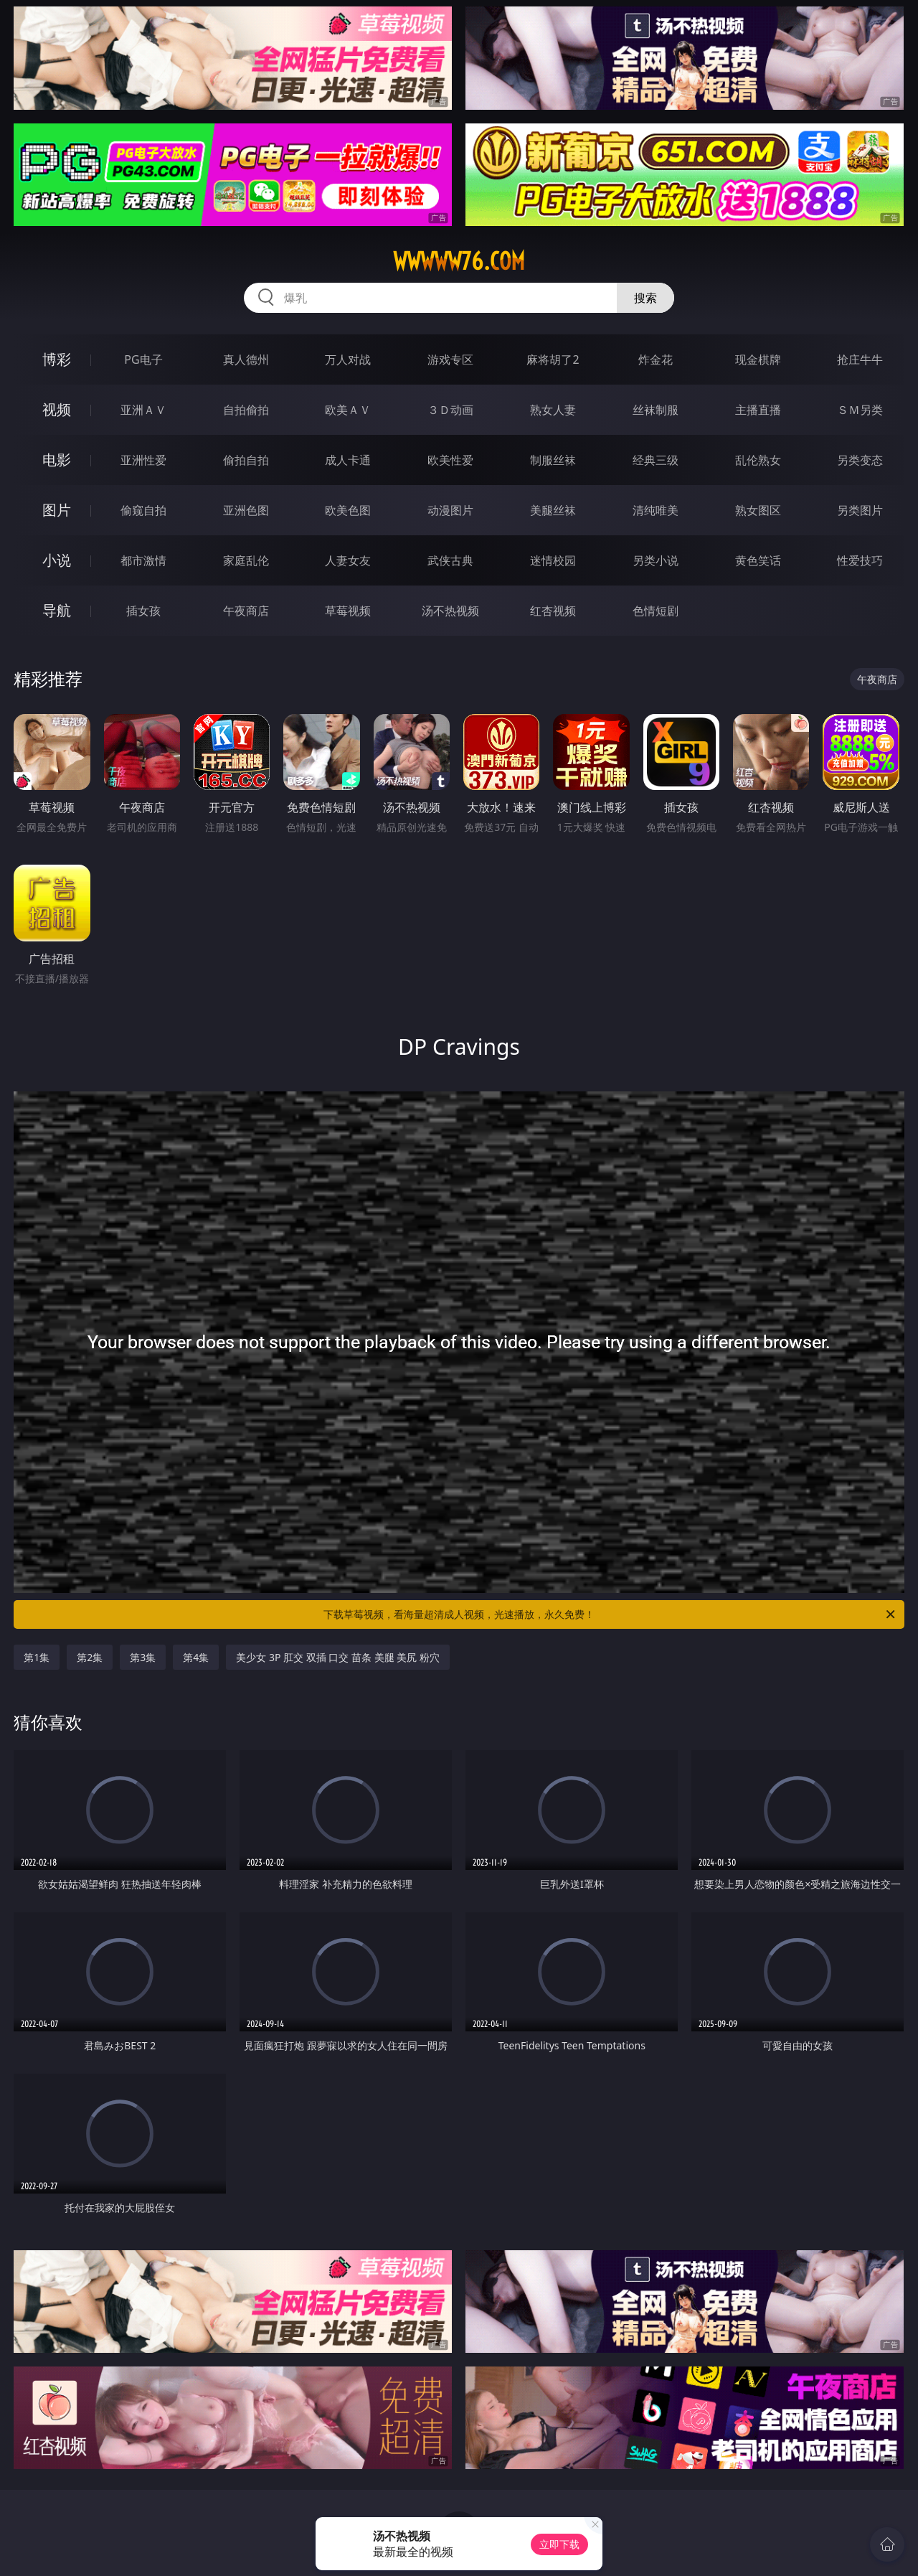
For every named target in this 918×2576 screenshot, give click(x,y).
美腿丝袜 (553, 510)
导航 (56, 610)
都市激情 (143, 560)
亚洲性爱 (143, 460)
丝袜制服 (655, 410)
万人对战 (348, 359)
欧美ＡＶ (348, 410)
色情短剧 (655, 611)
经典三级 (655, 460)
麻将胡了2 (552, 359)
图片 (56, 510)
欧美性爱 (450, 460)
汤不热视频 (450, 611)
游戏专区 (450, 359)
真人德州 (246, 359)
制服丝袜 (553, 460)
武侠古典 (450, 560)
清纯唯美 (655, 510)
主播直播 (758, 410)
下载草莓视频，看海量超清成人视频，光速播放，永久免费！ (610, 1614)
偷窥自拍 (143, 510)
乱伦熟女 (758, 460)
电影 (56, 459)
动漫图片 (450, 510)
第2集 (90, 1657)
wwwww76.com (459, 261)
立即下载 (559, 2544)
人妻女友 (348, 560)
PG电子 (143, 359)
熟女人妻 (553, 410)
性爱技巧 (860, 560)
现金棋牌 (758, 359)
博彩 (56, 359)
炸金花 (655, 359)
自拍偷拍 (246, 410)
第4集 (196, 1657)
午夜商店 (246, 611)
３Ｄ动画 (450, 410)
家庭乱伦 (246, 560)
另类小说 (655, 560)
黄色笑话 (758, 560)
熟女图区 (758, 510)
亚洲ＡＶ (143, 410)
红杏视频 (553, 611)
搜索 (645, 298)
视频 (56, 409)
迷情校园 (553, 560)
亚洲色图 (246, 510)
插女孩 (143, 611)
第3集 (143, 1657)
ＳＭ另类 (860, 410)
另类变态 (860, 460)
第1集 (36, 1657)
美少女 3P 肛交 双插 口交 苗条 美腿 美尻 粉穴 (338, 1657)
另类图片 (860, 510)
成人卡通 (348, 460)
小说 (56, 560)
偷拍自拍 (246, 460)
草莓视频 (348, 611)
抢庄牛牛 (860, 359)
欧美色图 (348, 510)
